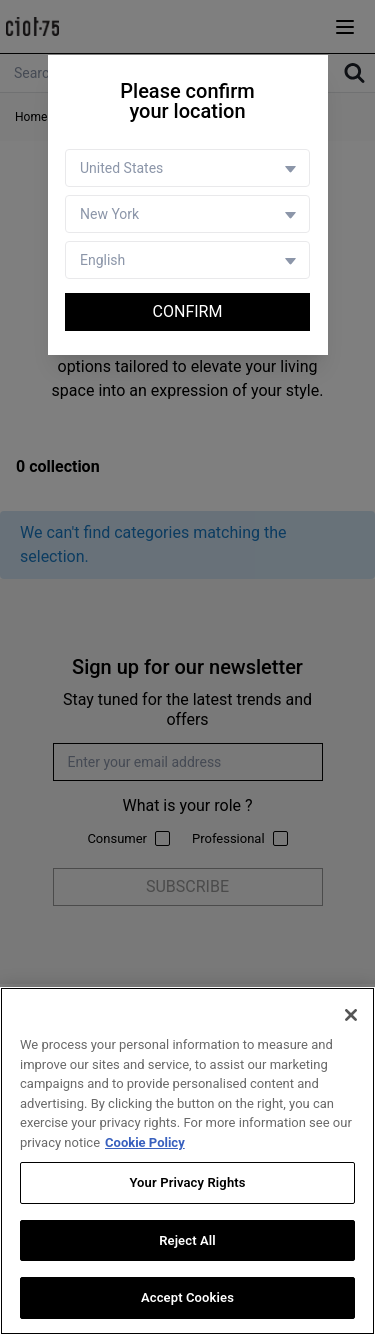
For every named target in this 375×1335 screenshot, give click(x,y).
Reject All (187, 1240)
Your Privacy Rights (187, 1182)
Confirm (188, 311)
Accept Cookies (187, 1298)
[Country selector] (187, 168)
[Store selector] (187, 214)
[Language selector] (187, 260)
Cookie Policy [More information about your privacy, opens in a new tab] (145, 1142)
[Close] (351, 1015)
